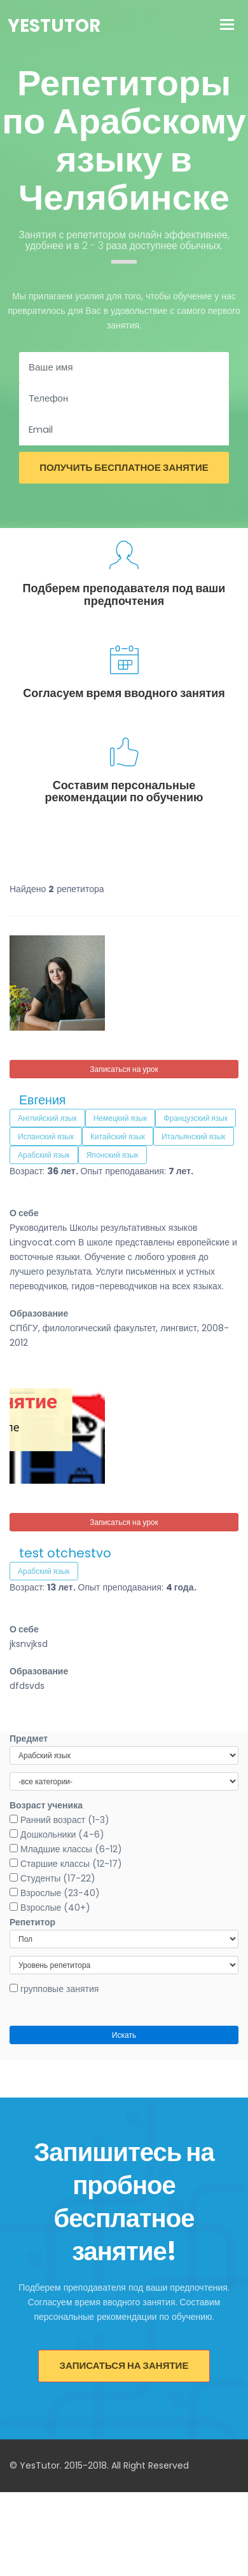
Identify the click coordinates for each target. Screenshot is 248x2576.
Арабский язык (44, 1154)
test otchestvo (65, 1553)
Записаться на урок (124, 1069)
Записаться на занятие (124, 2365)
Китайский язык (117, 1136)
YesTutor (54, 26)
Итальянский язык (194, 1136)
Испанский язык (46, 1136)
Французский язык (195, 1118)
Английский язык (47, 1118)
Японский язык (112, 1154)
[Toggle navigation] (227, 26)
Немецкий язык (120, 1118)
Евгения (42, 1100)
